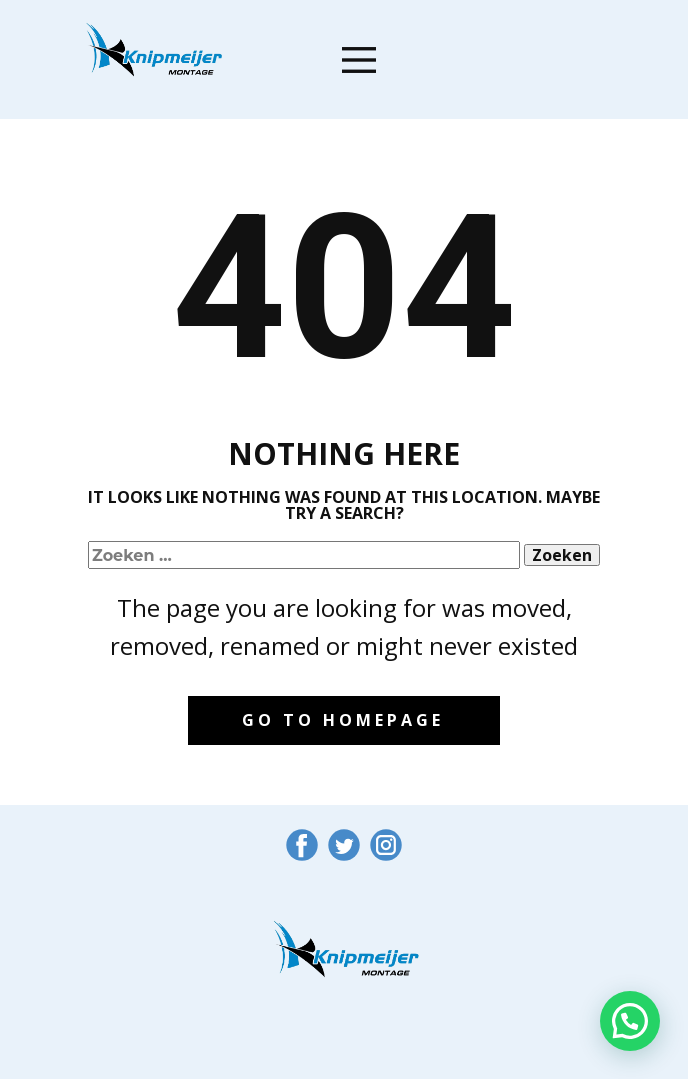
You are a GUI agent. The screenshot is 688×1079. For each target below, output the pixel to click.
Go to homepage (343, 720)
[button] (630, 1021)
